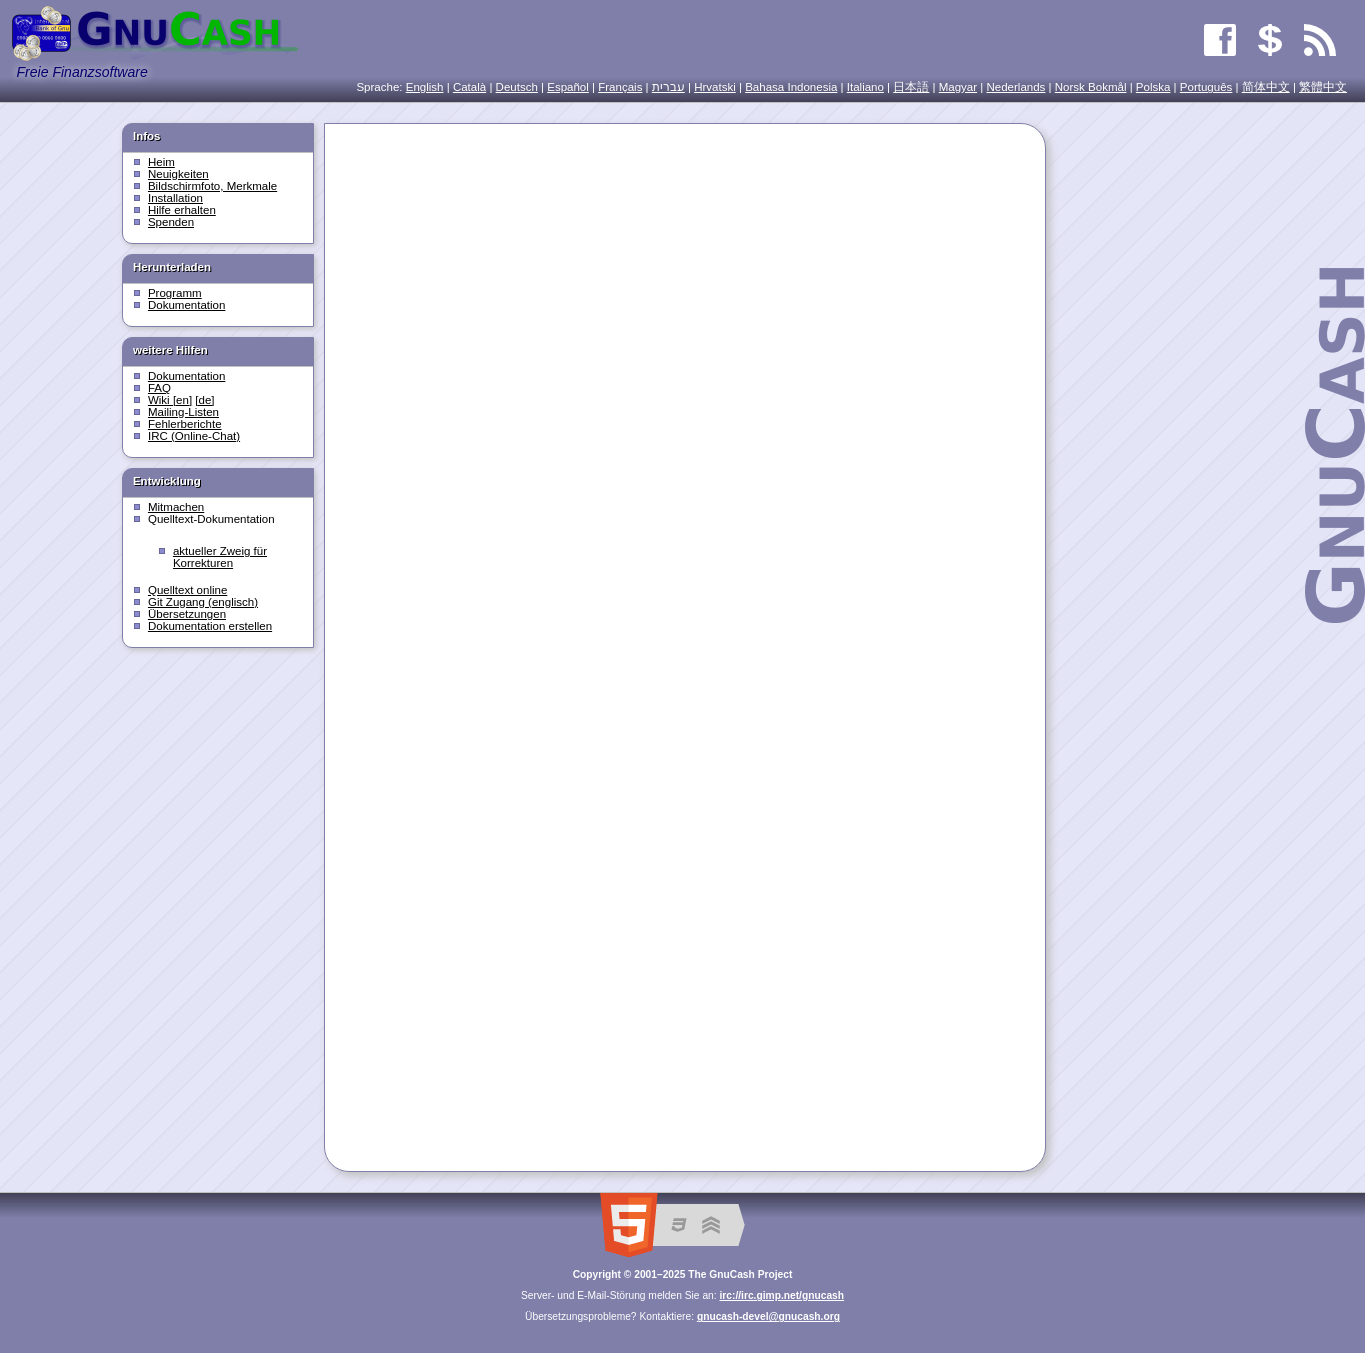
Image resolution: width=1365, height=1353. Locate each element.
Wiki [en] (170, 400)
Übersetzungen (187, 614)
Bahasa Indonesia (791, 87)
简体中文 (1266, 87)
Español (568, 87)
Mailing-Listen (183, 412)
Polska (1153, 87)
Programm (175, 293)
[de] (204, 400)
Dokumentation (186, 305)
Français (620, 87)
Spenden (171, 222)
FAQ (159, 388)
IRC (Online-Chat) (194, 436)
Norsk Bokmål (1091, 87)
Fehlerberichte (185, 424)
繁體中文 (1323, 87)
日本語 (911, 87)
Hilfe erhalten (182, 210)
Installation (175, 198)
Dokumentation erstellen (210, 626)
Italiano (865, 87)
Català (469, 87)
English (425, 87)
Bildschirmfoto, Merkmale (212, 186)
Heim (161, 162)
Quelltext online (187, 590)
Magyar (958, 87)
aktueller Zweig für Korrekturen (220, 557)
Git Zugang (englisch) (203, 602)
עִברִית (668, 87)
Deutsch (517, 87)
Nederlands (1015, 87)
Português (1206, 87)
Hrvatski (715, 87)
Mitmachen (176, 507)
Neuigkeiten (178, 174)
